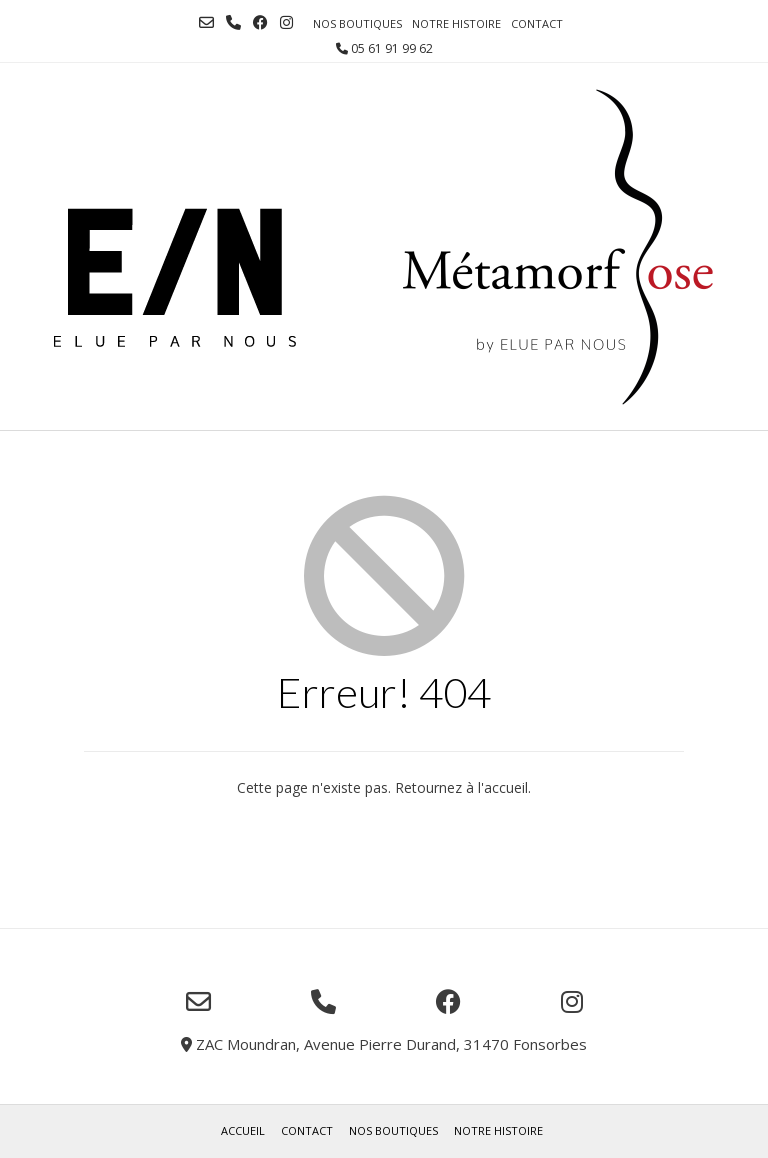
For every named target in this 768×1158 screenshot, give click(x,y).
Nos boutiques (357, 23)
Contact (537, 23)
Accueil (243, 1130)
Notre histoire (456, 23)
